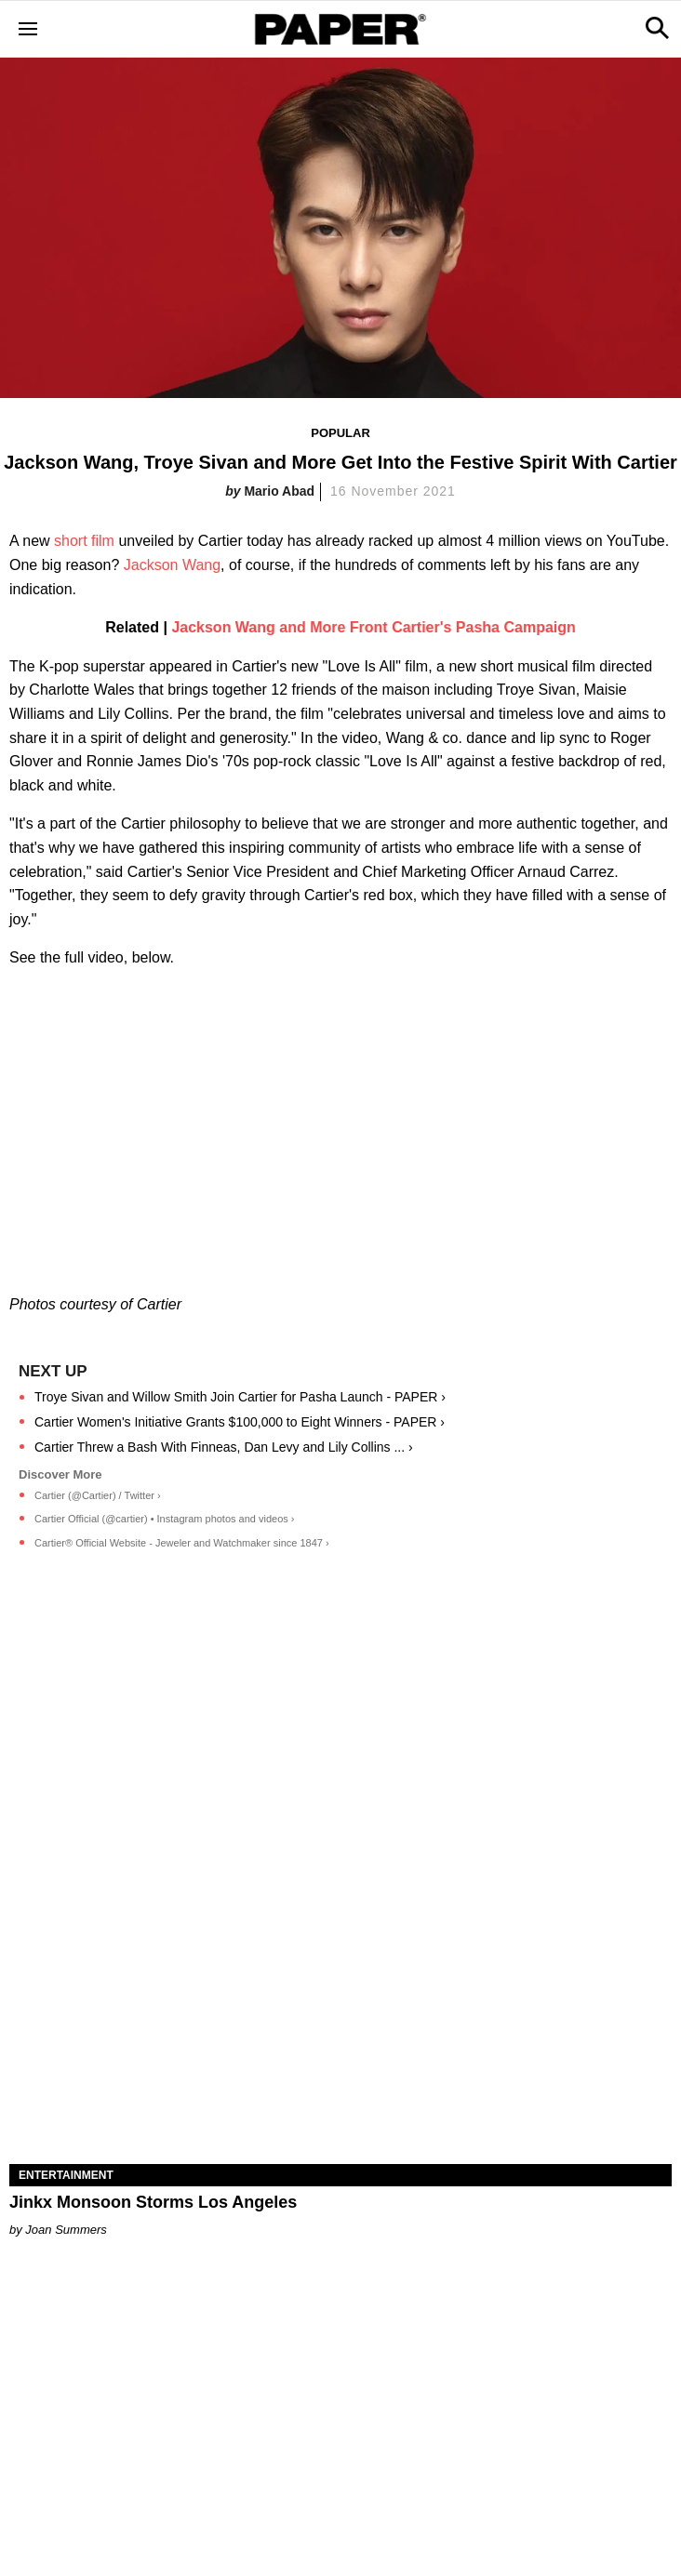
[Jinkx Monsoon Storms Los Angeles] (340, 1998)
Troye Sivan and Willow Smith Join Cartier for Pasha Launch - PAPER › (240, 1396)
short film (84, 541)
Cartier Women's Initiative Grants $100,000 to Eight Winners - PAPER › (239, 1421)
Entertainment (66, 2175)
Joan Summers (65, 2230)
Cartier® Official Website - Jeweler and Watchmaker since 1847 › (181, 1542)
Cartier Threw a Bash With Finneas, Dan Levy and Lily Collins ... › (223, 1447)
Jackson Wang (172, 565)
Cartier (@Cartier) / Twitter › (97, 1495)
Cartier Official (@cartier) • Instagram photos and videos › (164, 1518)
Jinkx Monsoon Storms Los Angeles (153, 2202)
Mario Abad (279, 491)
